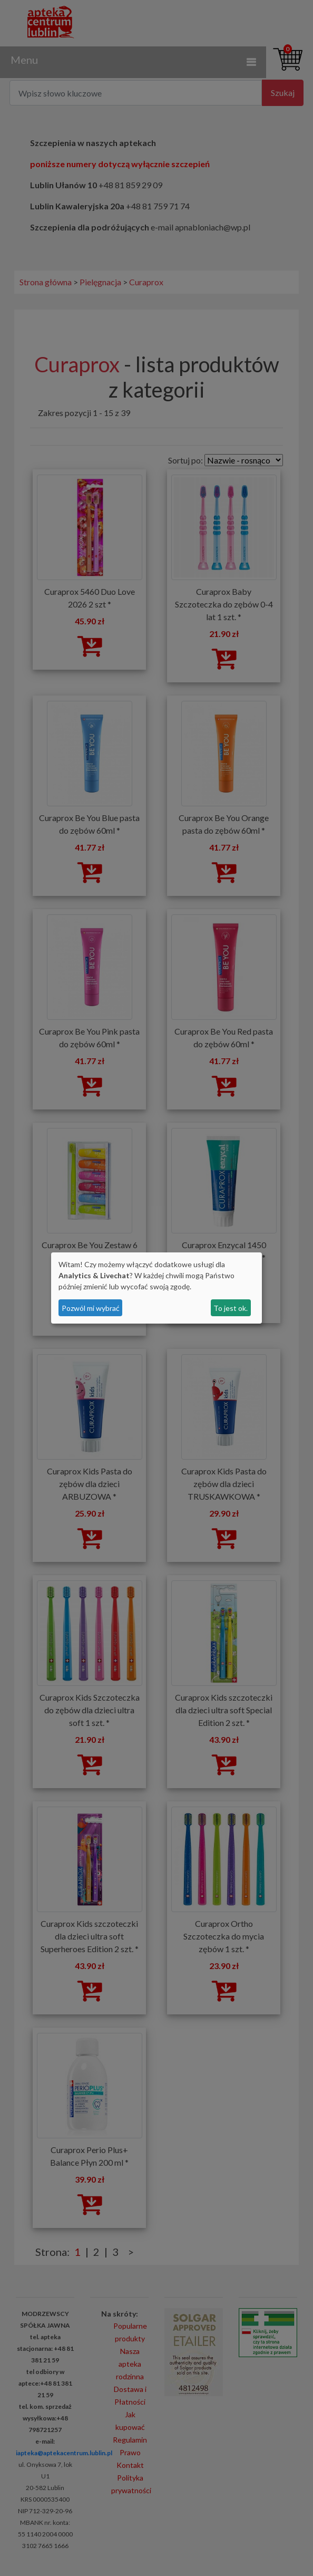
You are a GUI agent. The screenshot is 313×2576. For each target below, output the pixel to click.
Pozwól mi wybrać (91, 1308)
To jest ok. (230, 1308)
